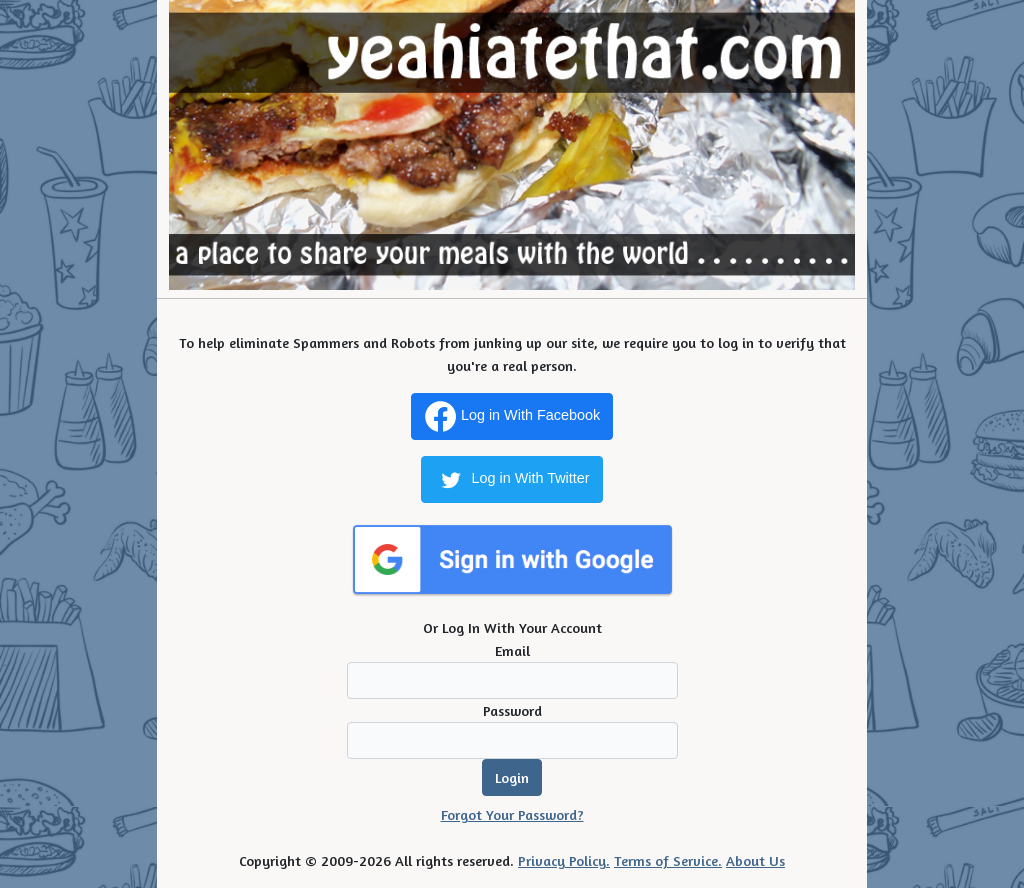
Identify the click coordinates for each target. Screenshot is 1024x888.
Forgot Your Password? (512, 814)
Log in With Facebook (512, 416)
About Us (755, 860)
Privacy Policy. (564, 860)
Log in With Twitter (511, 479)
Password (512, 710)
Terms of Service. (668, 860)
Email (512, 650)
